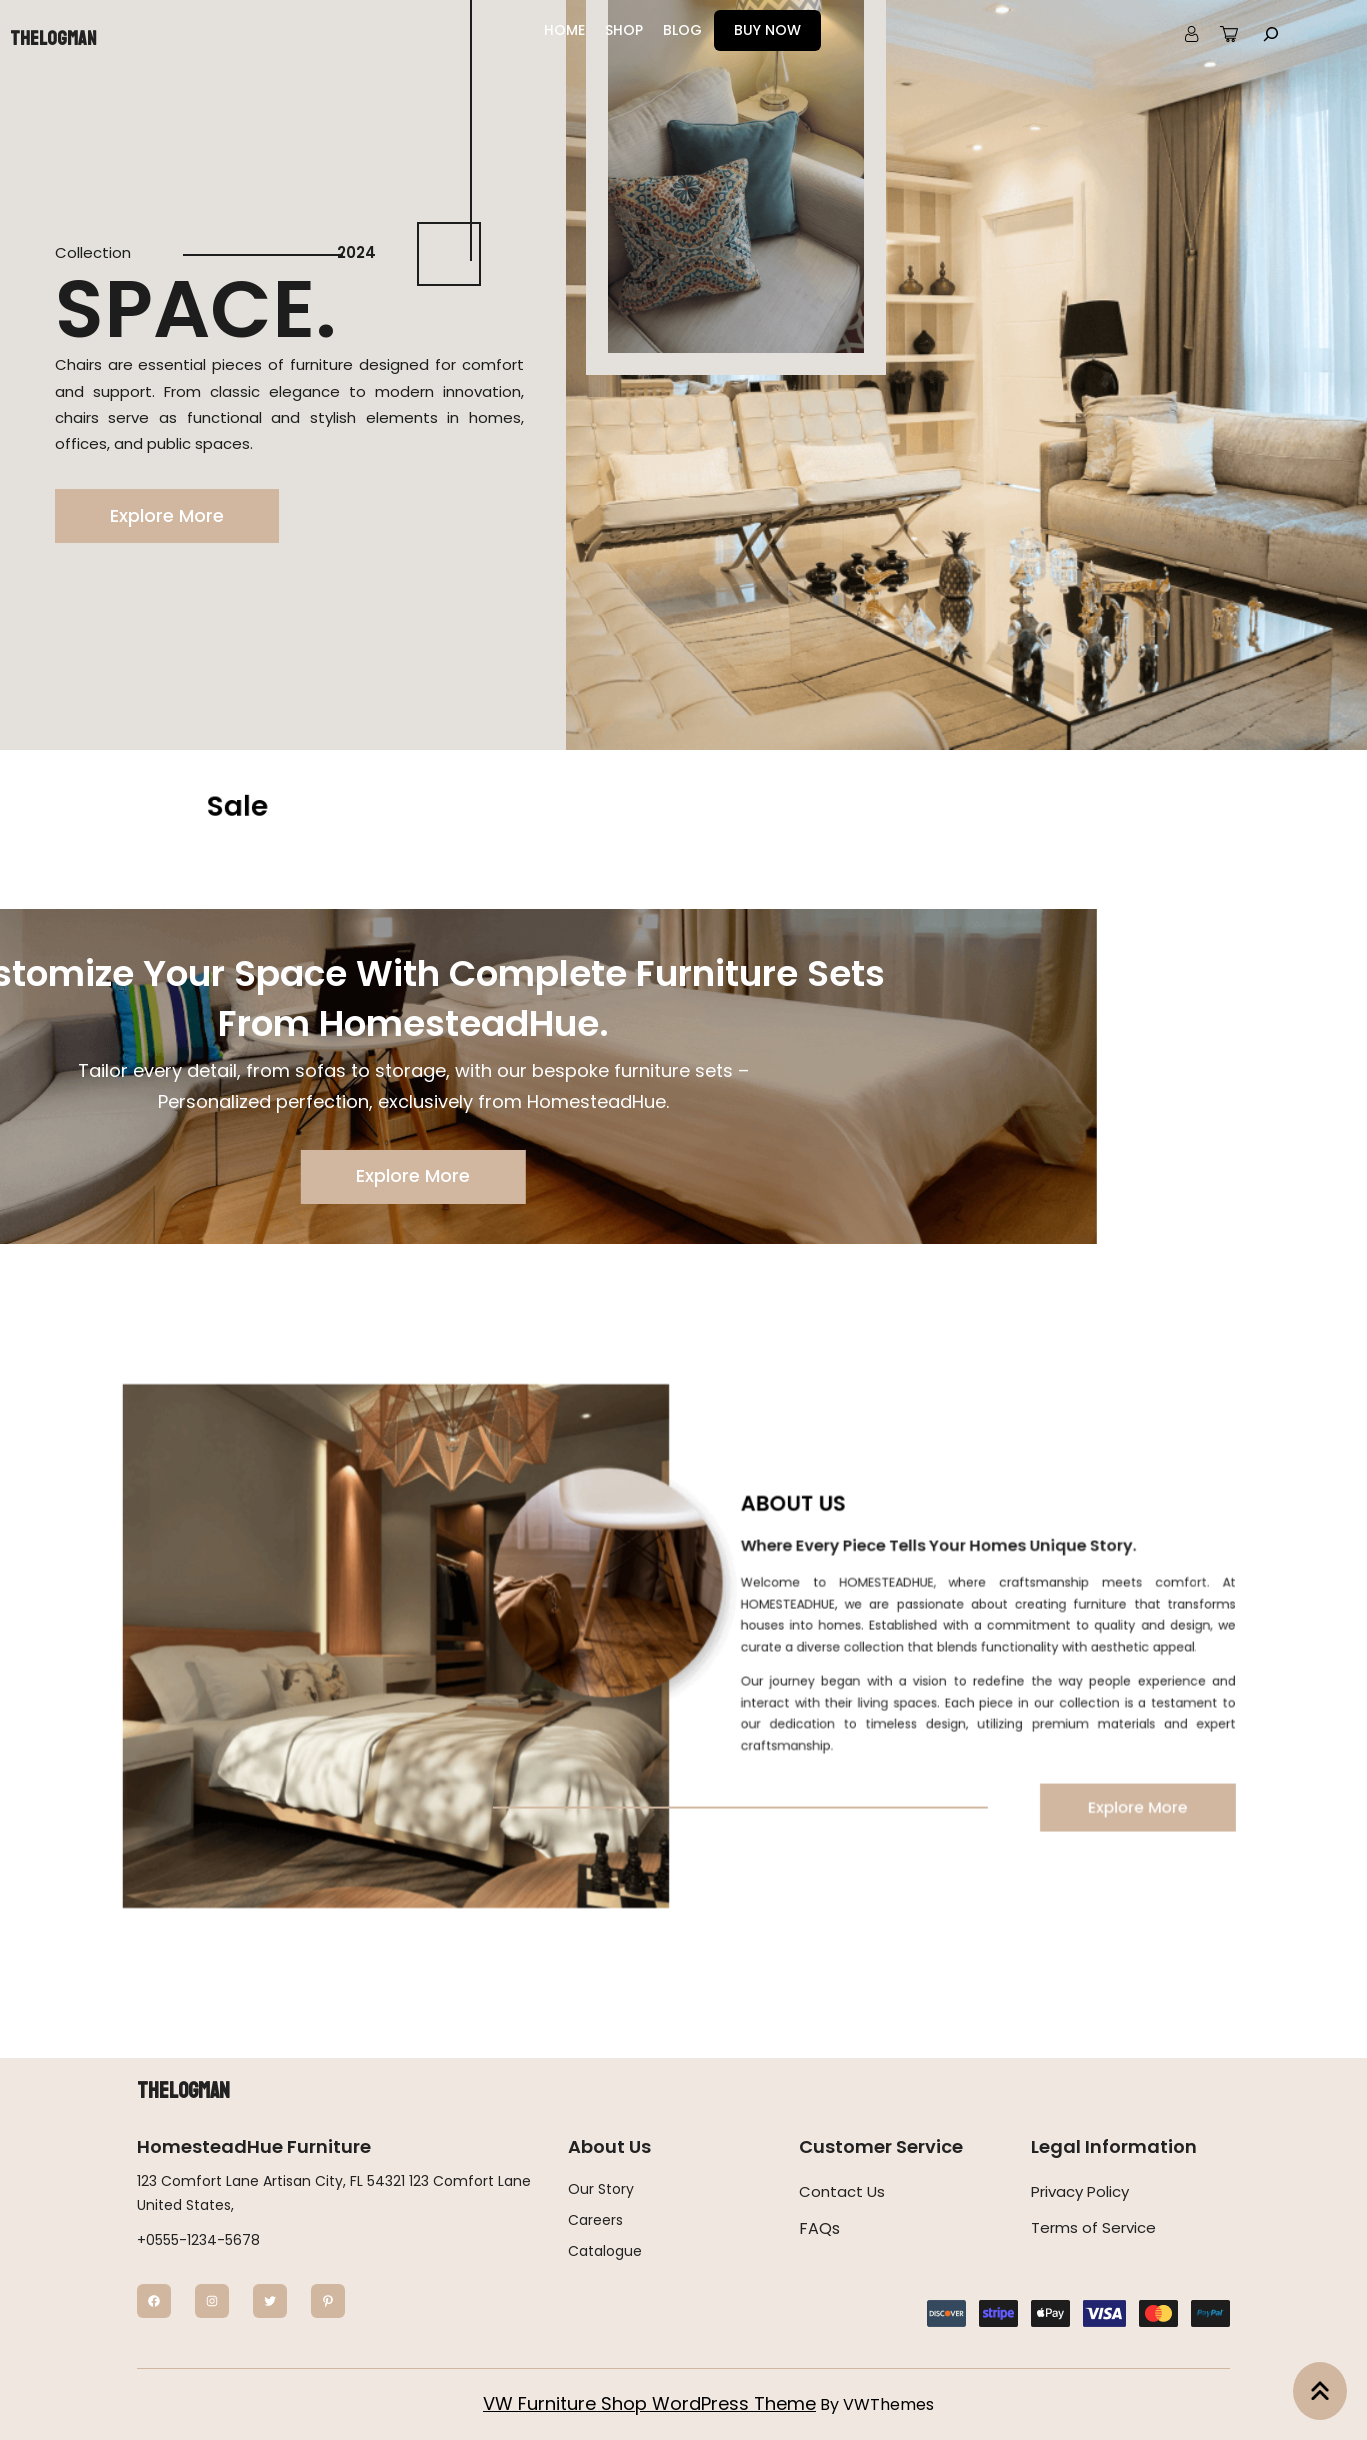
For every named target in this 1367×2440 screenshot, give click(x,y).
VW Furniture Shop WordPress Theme (649, 2403)
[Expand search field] (1271, 33)
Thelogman (53, 38)
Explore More (166, 515)
